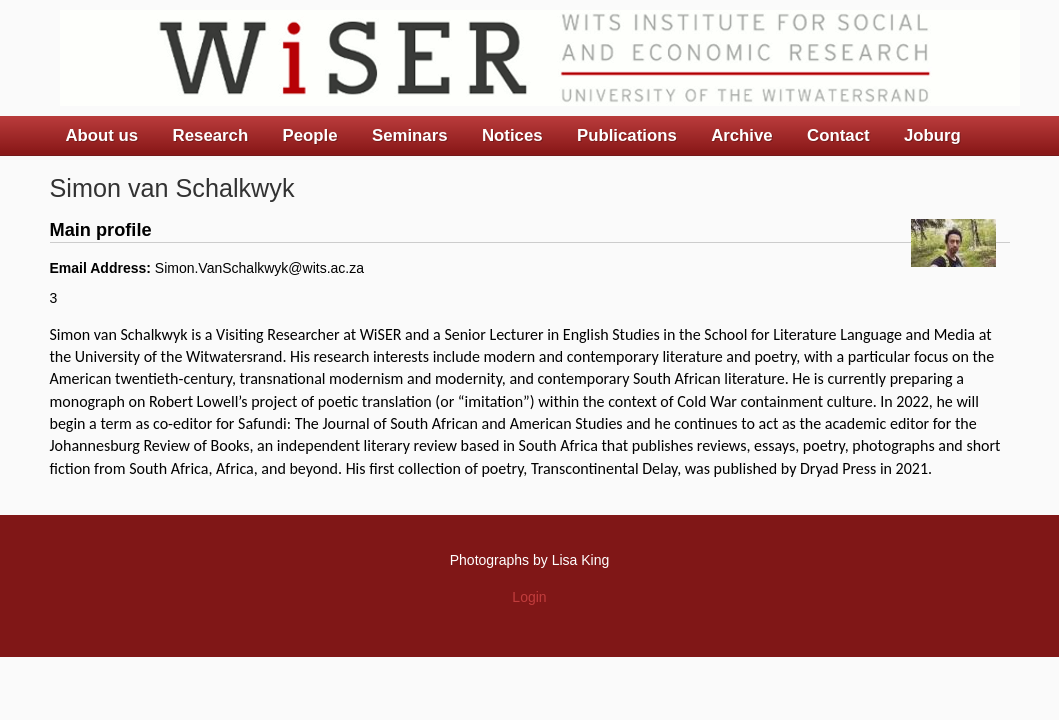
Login (529, 597)
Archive (742, 135)
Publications (627, 135)
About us (102, 135)
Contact (838, 135)
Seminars (410, 135)
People (310, 135)
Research (211, 135)
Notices (512, 135)
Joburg (932, 135)
